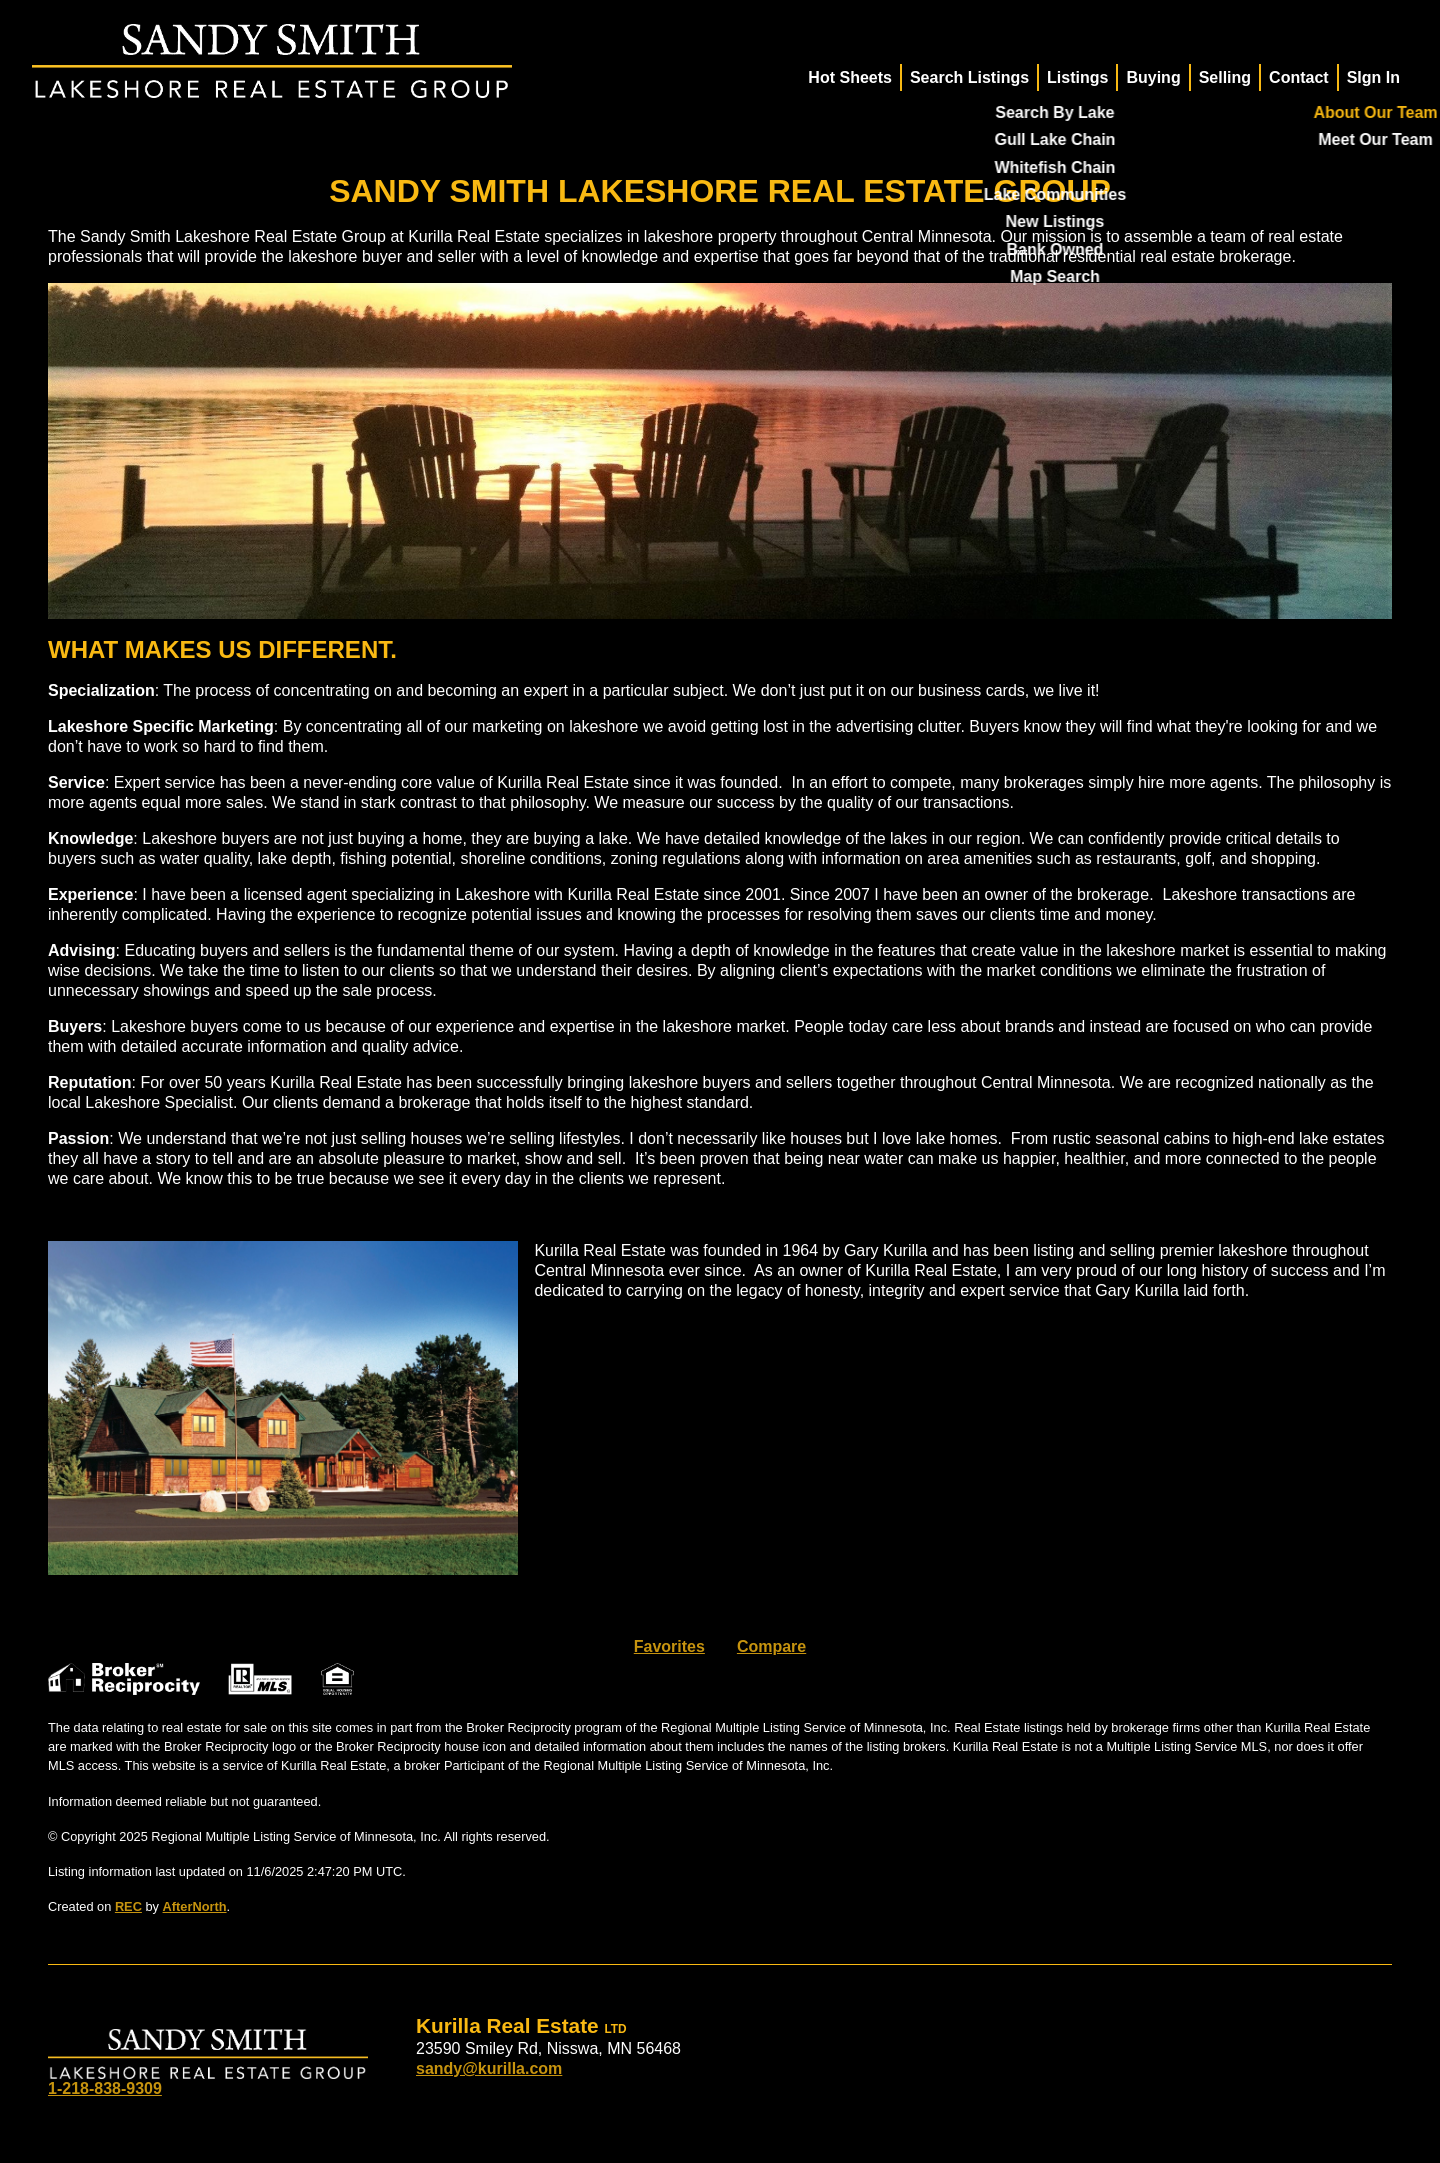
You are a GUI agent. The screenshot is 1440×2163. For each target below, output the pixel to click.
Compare (771, 1646)
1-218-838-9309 (105, 2088)
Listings (1077, 77)
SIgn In (1373, 77)
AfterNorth (195, 1906)
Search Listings (969, 77)
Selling (1225, 77)
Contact (1299, 77)
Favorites (669, 1646)
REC (128, 1906)
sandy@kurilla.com (489, 2068)
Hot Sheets (850, 77)
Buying (1153, 77)
